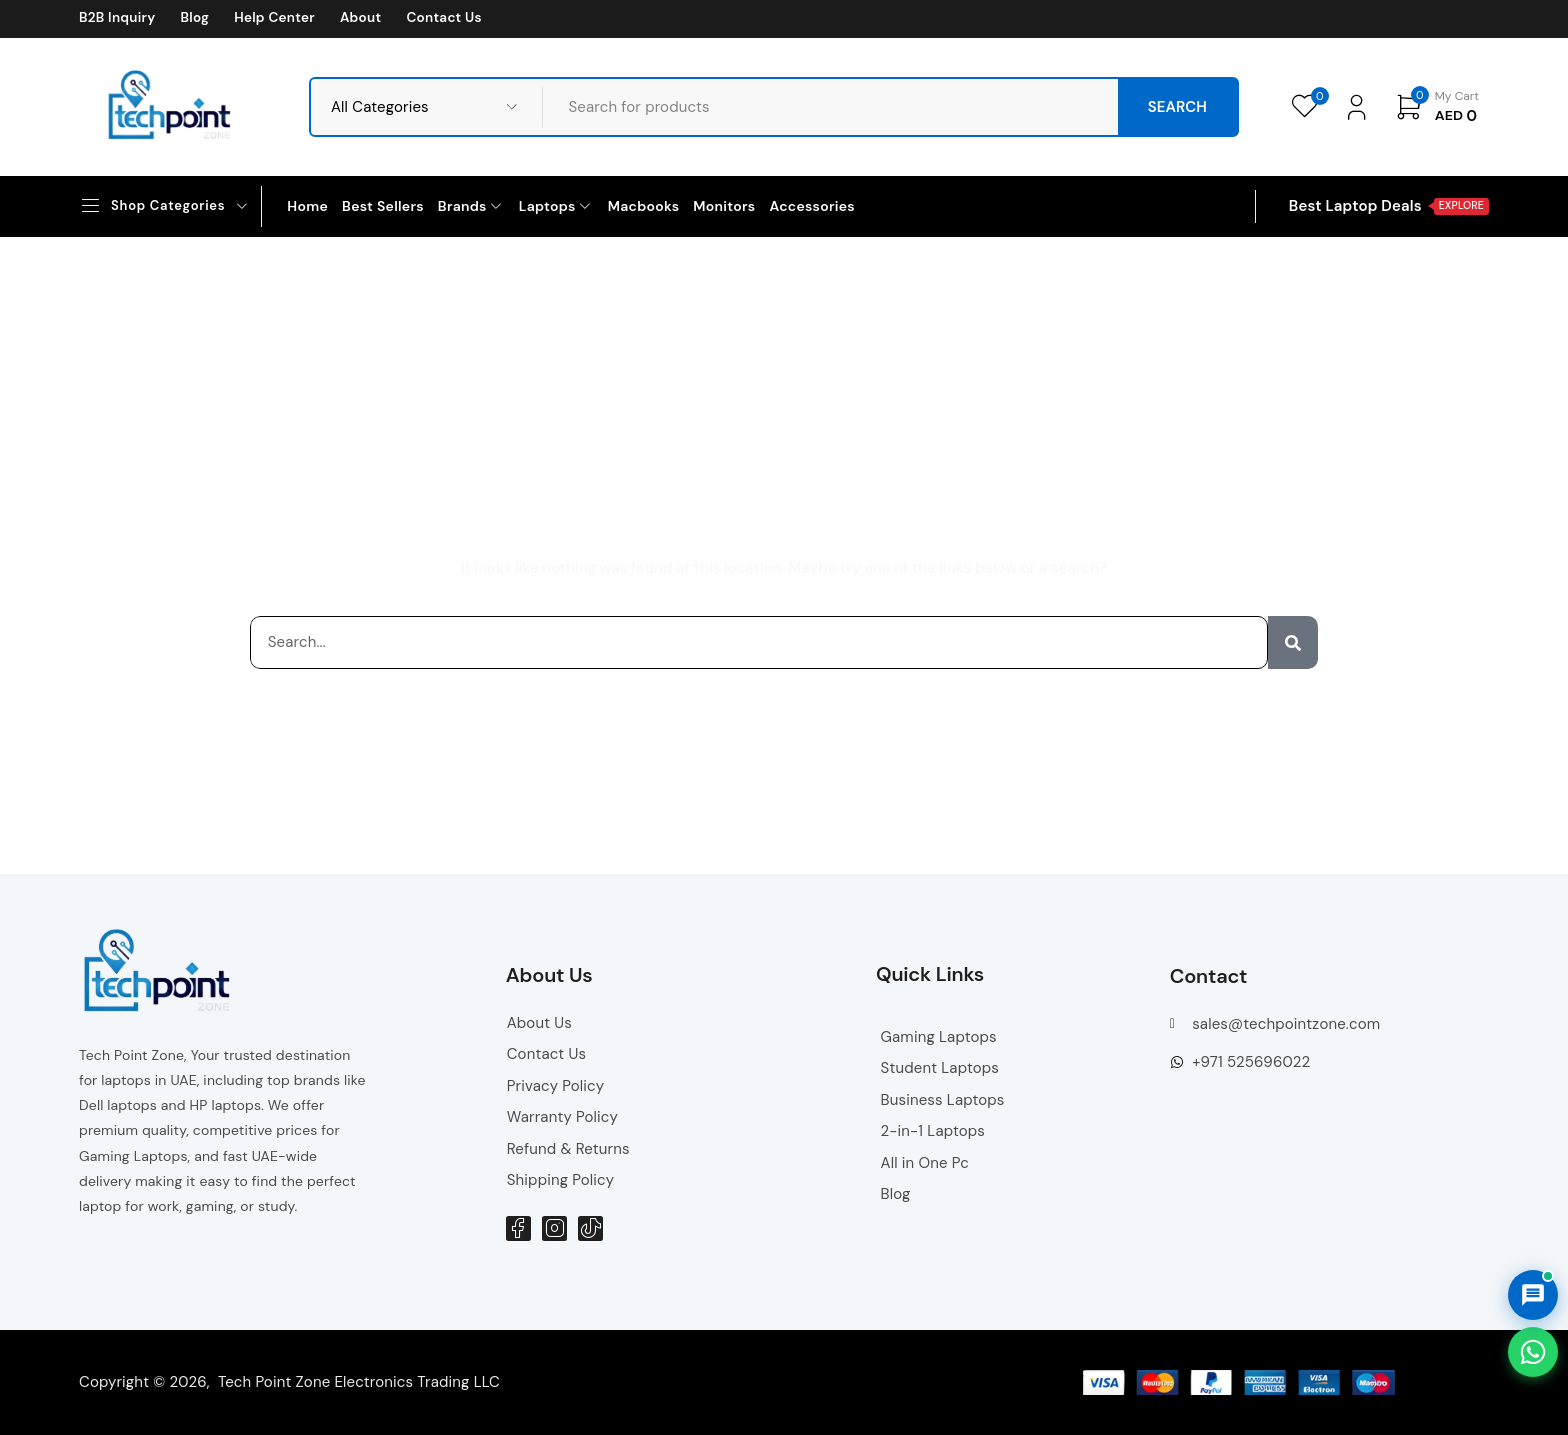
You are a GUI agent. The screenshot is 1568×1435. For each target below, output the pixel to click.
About (360, 18)
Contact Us (443, 18)
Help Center (274, 18)
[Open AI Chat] (1533, 1295)
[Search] (1293, 642)
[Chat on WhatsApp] (1533, 1352)
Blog (194, 18)
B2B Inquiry (117, 18)
